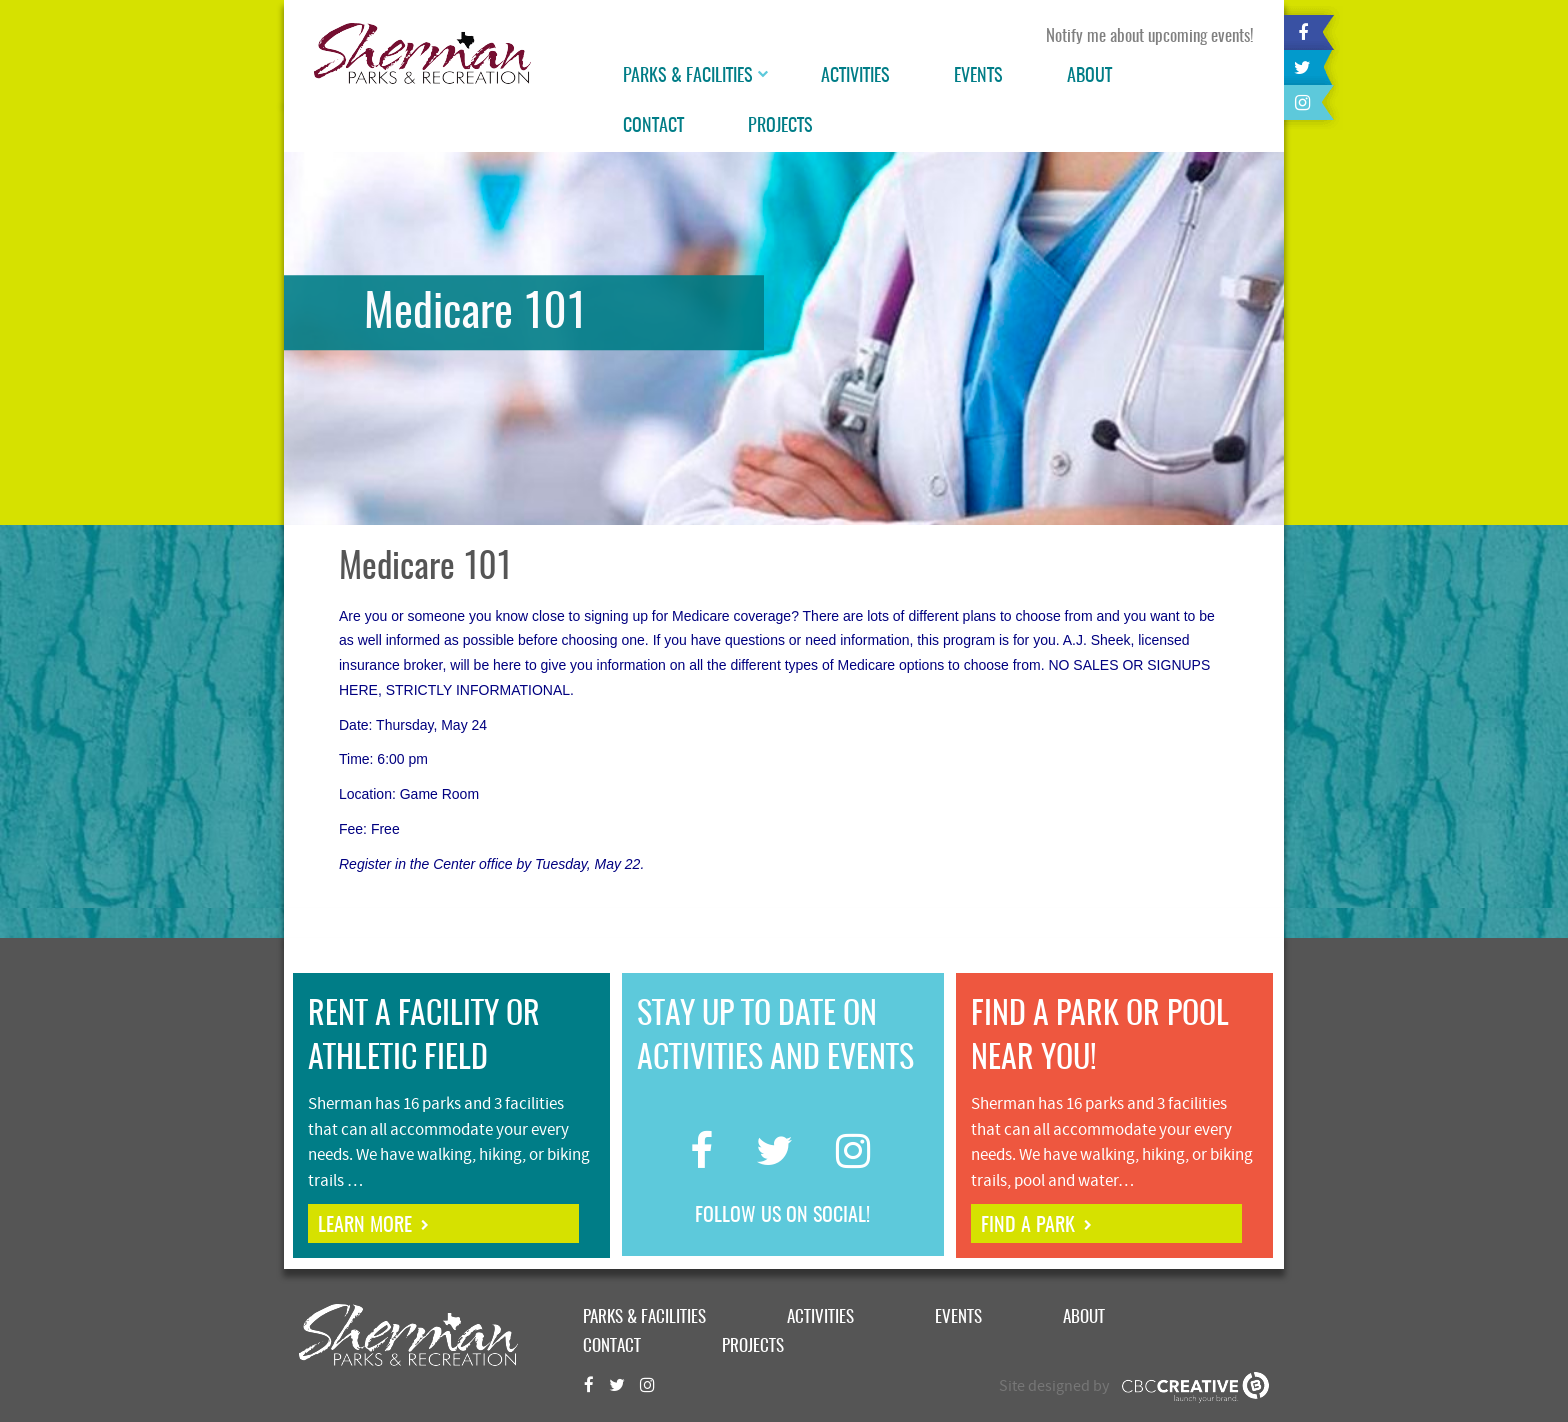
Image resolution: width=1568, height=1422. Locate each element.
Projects (780, 127)
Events (978, 77)
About (1089, 77)
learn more (365, 1226)
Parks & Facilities (688, 77)
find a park (1028, 1226)
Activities (855, 77)
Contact (653, 127)
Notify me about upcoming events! (1150, 36)
